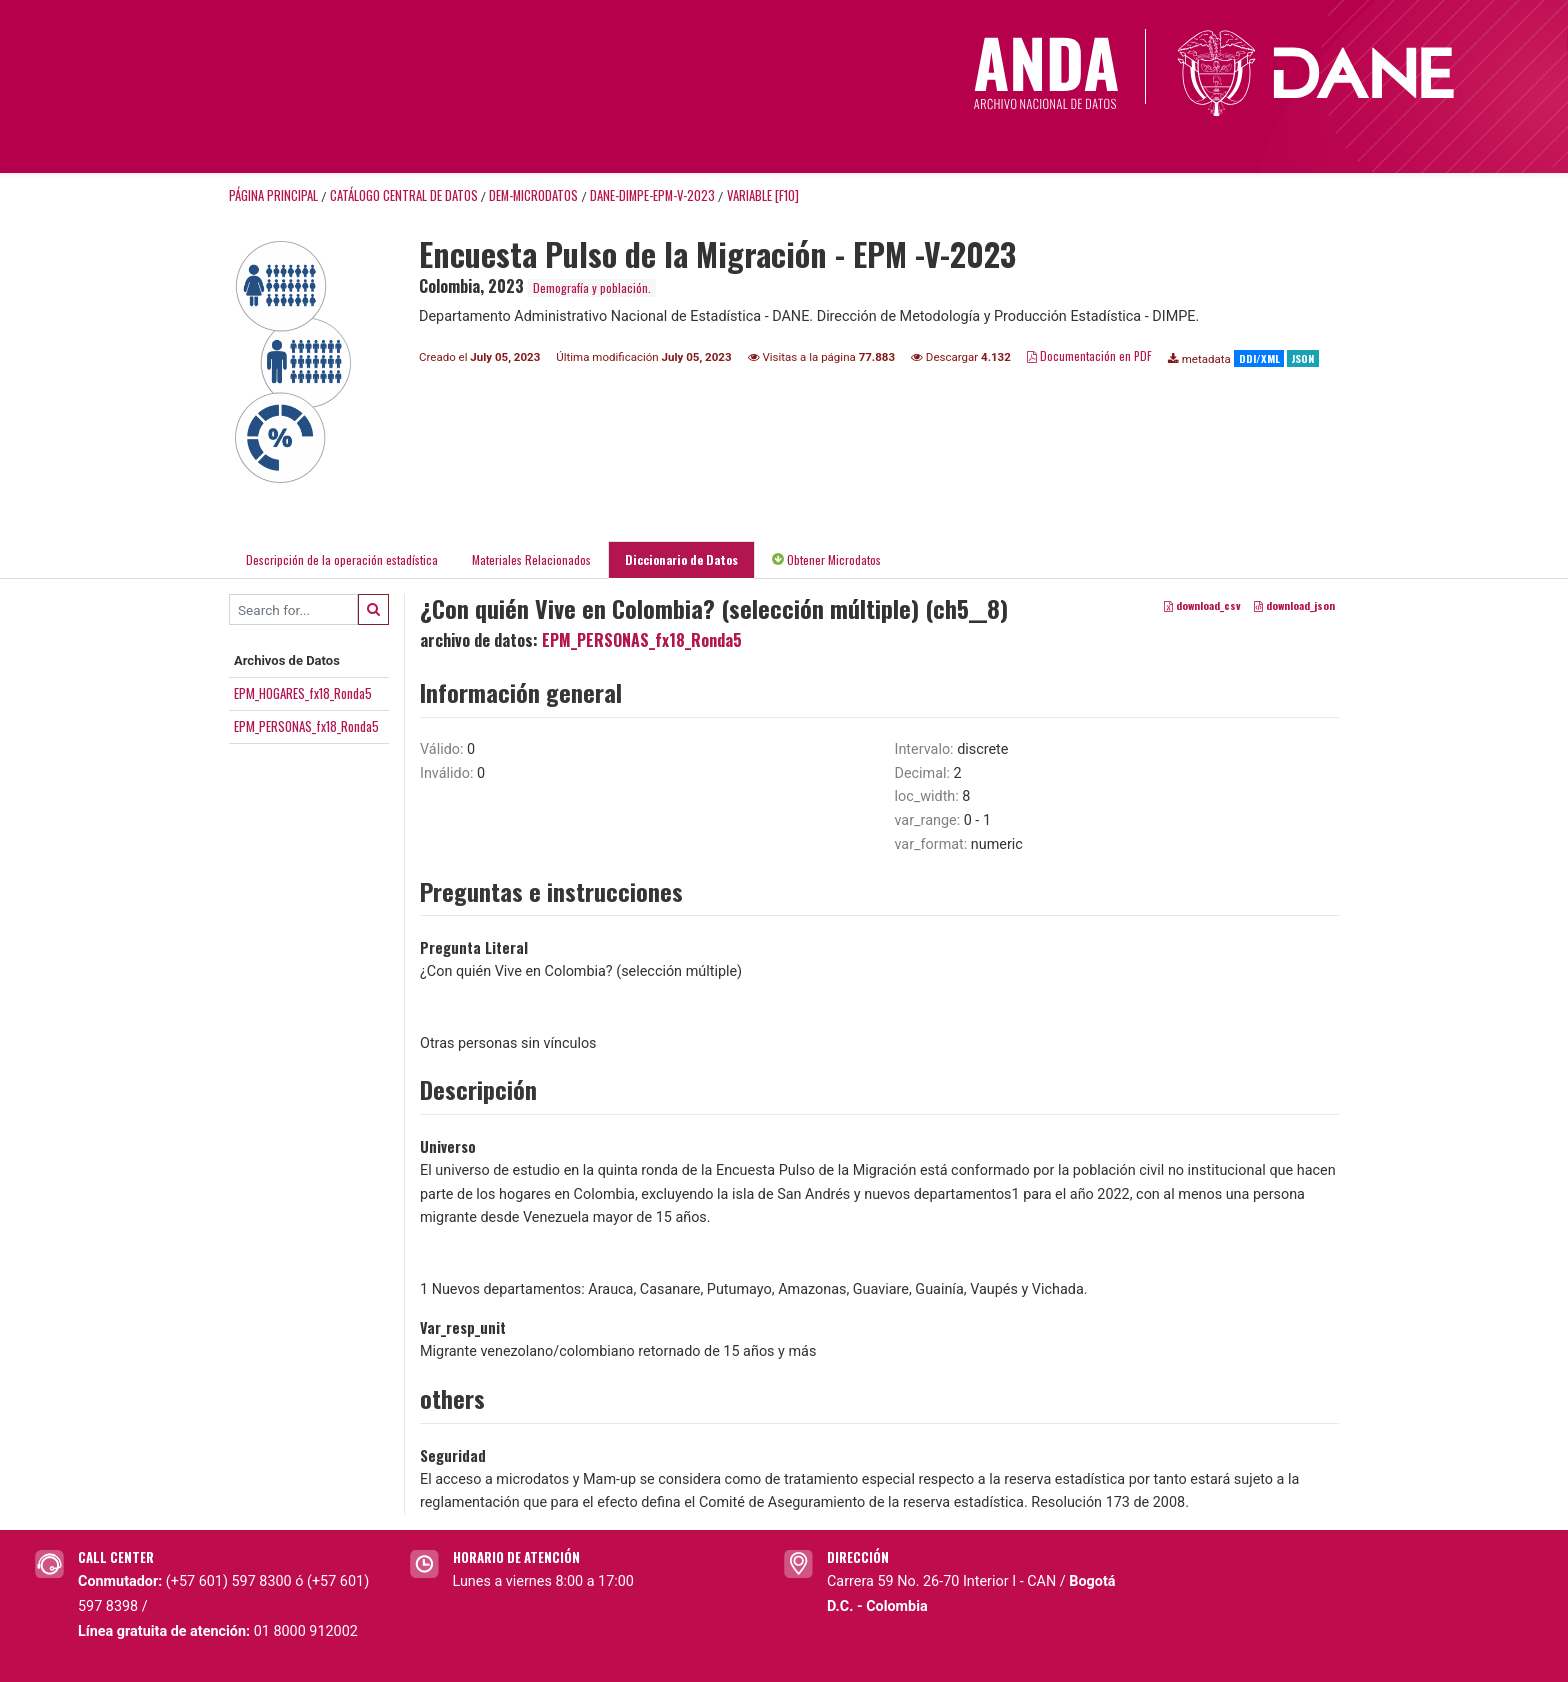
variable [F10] (763, 195)
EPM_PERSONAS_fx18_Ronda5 (306, 726)
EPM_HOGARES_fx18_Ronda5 (303, 693)
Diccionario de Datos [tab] (681, 559)
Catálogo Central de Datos (404, 195)
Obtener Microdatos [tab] (826, 559)
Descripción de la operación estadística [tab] (342, 559)
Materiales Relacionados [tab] (531, 559)
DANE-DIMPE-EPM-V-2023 (652, 195)
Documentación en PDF (1089, 355)
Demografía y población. (592, 287)
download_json (1294, 605)
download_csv (1202, 605)
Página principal (273, 195)
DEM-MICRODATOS (533, 195)
